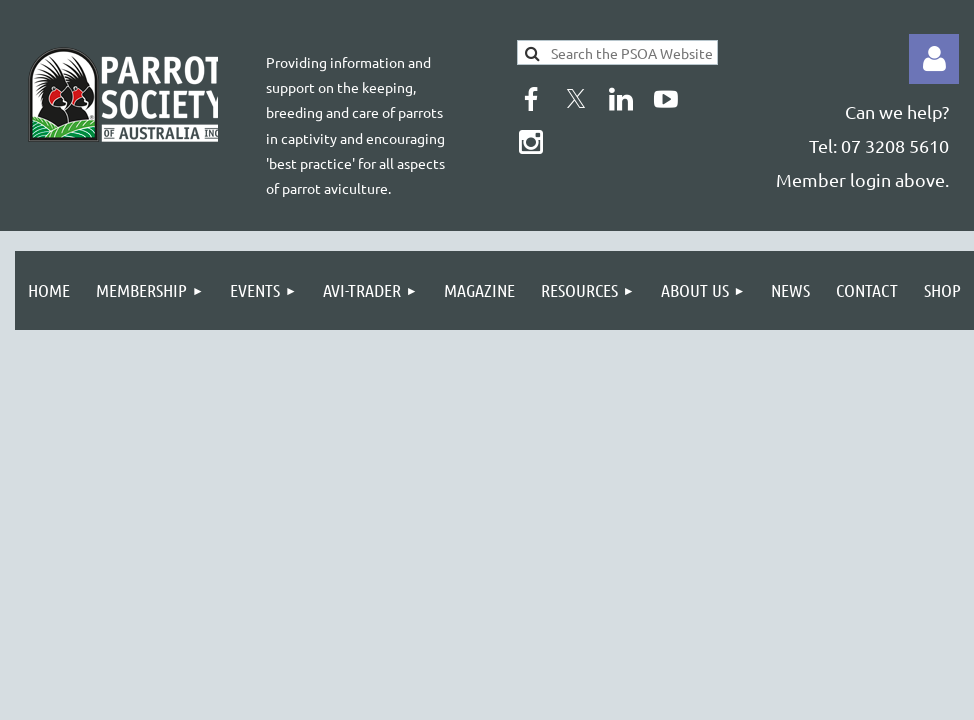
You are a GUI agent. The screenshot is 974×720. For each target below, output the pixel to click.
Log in (934, 59)
